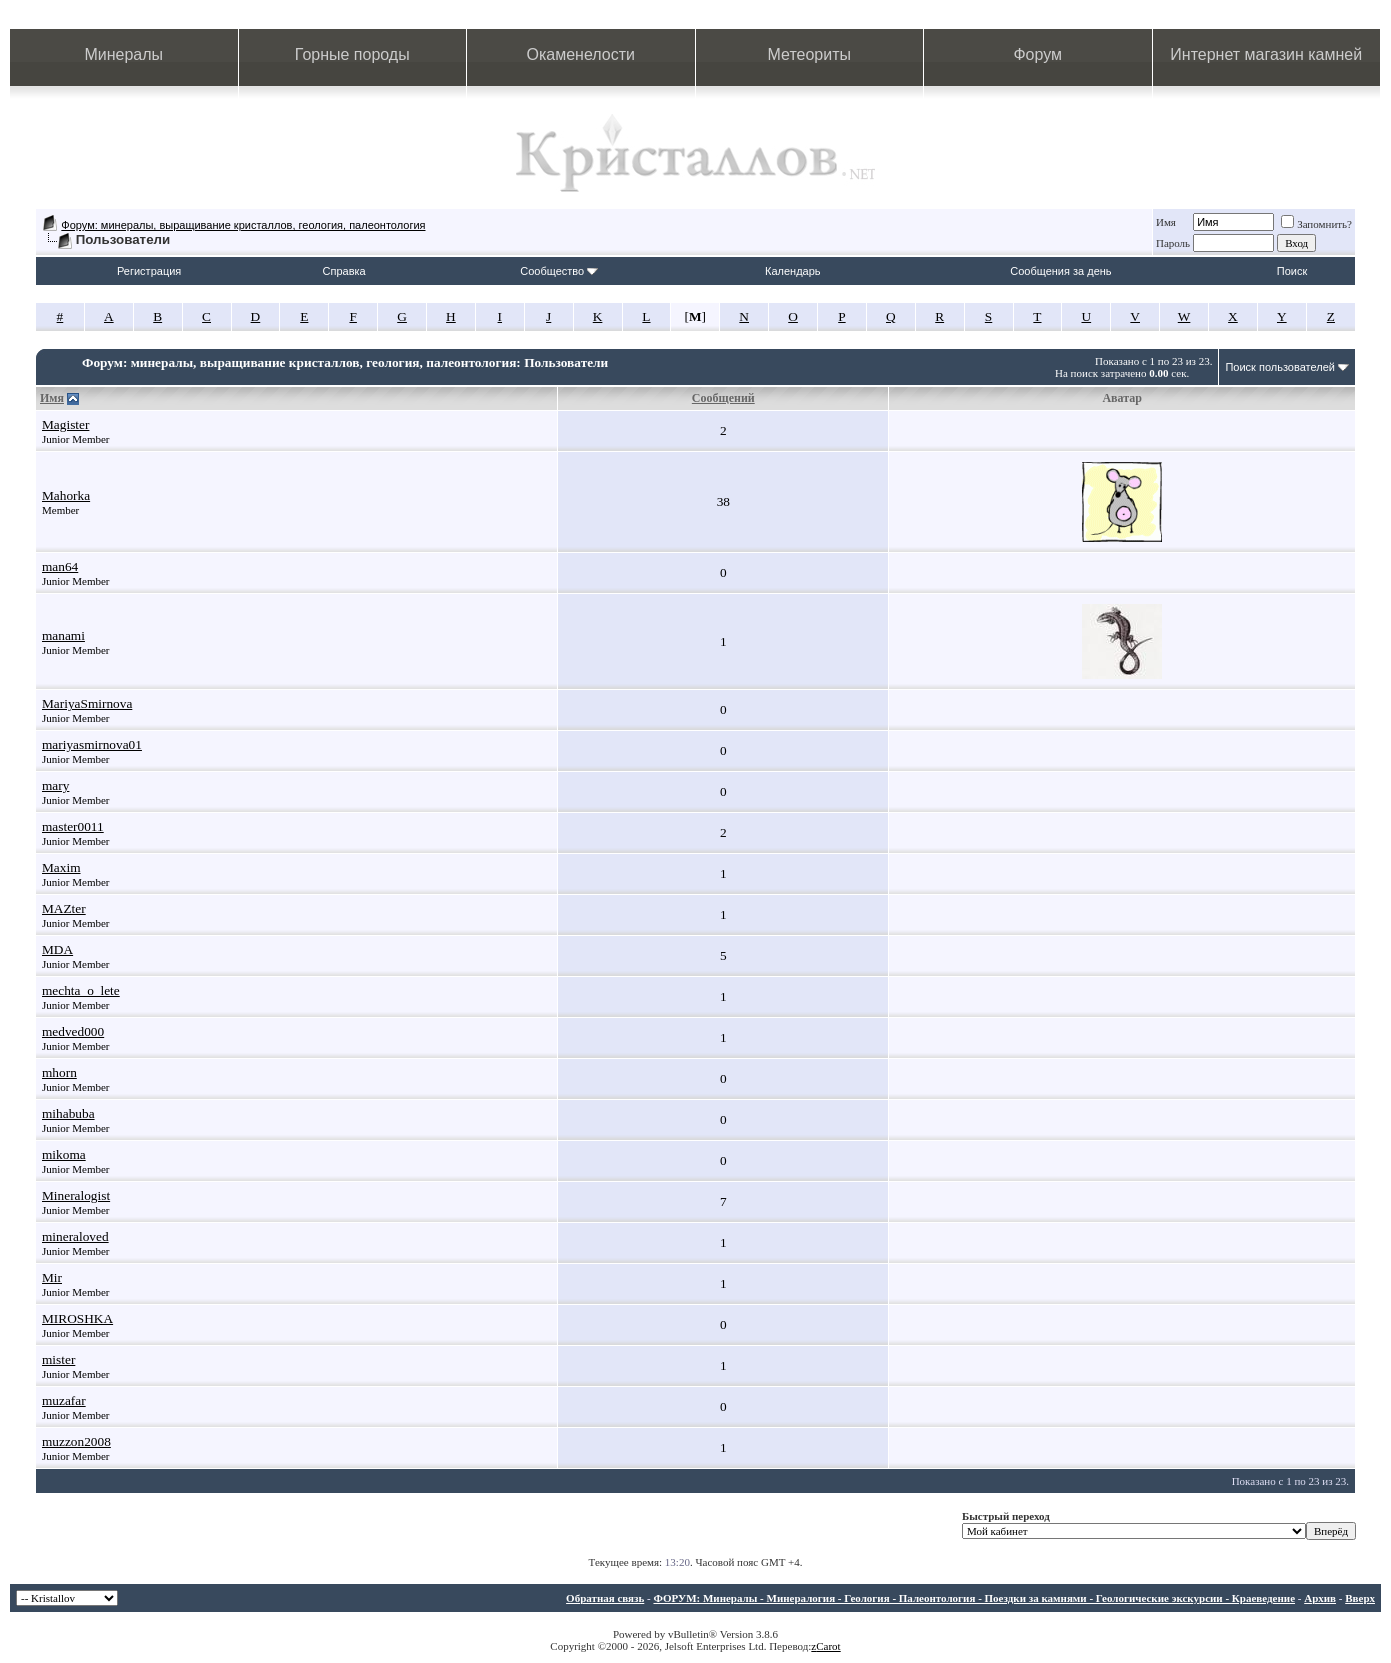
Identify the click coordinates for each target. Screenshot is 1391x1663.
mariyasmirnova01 (92, 744)
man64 (60, 566)
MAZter (64, 908)
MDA (57, 949)
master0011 (73, 826)
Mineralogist (76, 1195)
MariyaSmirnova (87, 703)
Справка (344, 271)
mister (58, 1359)
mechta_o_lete (81, 990)
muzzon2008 (76, 1441)
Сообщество (559, 271)
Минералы (123, 54)
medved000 (73, 1031)
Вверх (1360, 1598)
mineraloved (75, 1236)
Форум (1037, 54)
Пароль (1173, 243)
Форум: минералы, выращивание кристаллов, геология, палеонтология (243, 225)
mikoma (64, 1154)
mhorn (59, 1072)
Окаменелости (581, 54)
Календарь (793, 271)
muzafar (64, 1400)
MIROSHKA (77, 1318)
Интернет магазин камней (1266, 54)
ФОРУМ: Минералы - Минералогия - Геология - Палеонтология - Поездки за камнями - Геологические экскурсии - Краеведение (974, 1598)
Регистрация (149, 271)
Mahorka (66, 495)
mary (55, 785)
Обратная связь (605, 1598)
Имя (1166, 222)
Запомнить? (1316, 224)
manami (63, 635)
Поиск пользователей (1280, 367)
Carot (828, 1646)
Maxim (61, 867)
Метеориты (809, 54)
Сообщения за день (1060, 271)
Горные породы (352, 54)
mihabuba (68, 1113)
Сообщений (723, 398)
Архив (1320, 1598)
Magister (65, 424)
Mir (52, 1277)
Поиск (1292, 271)
